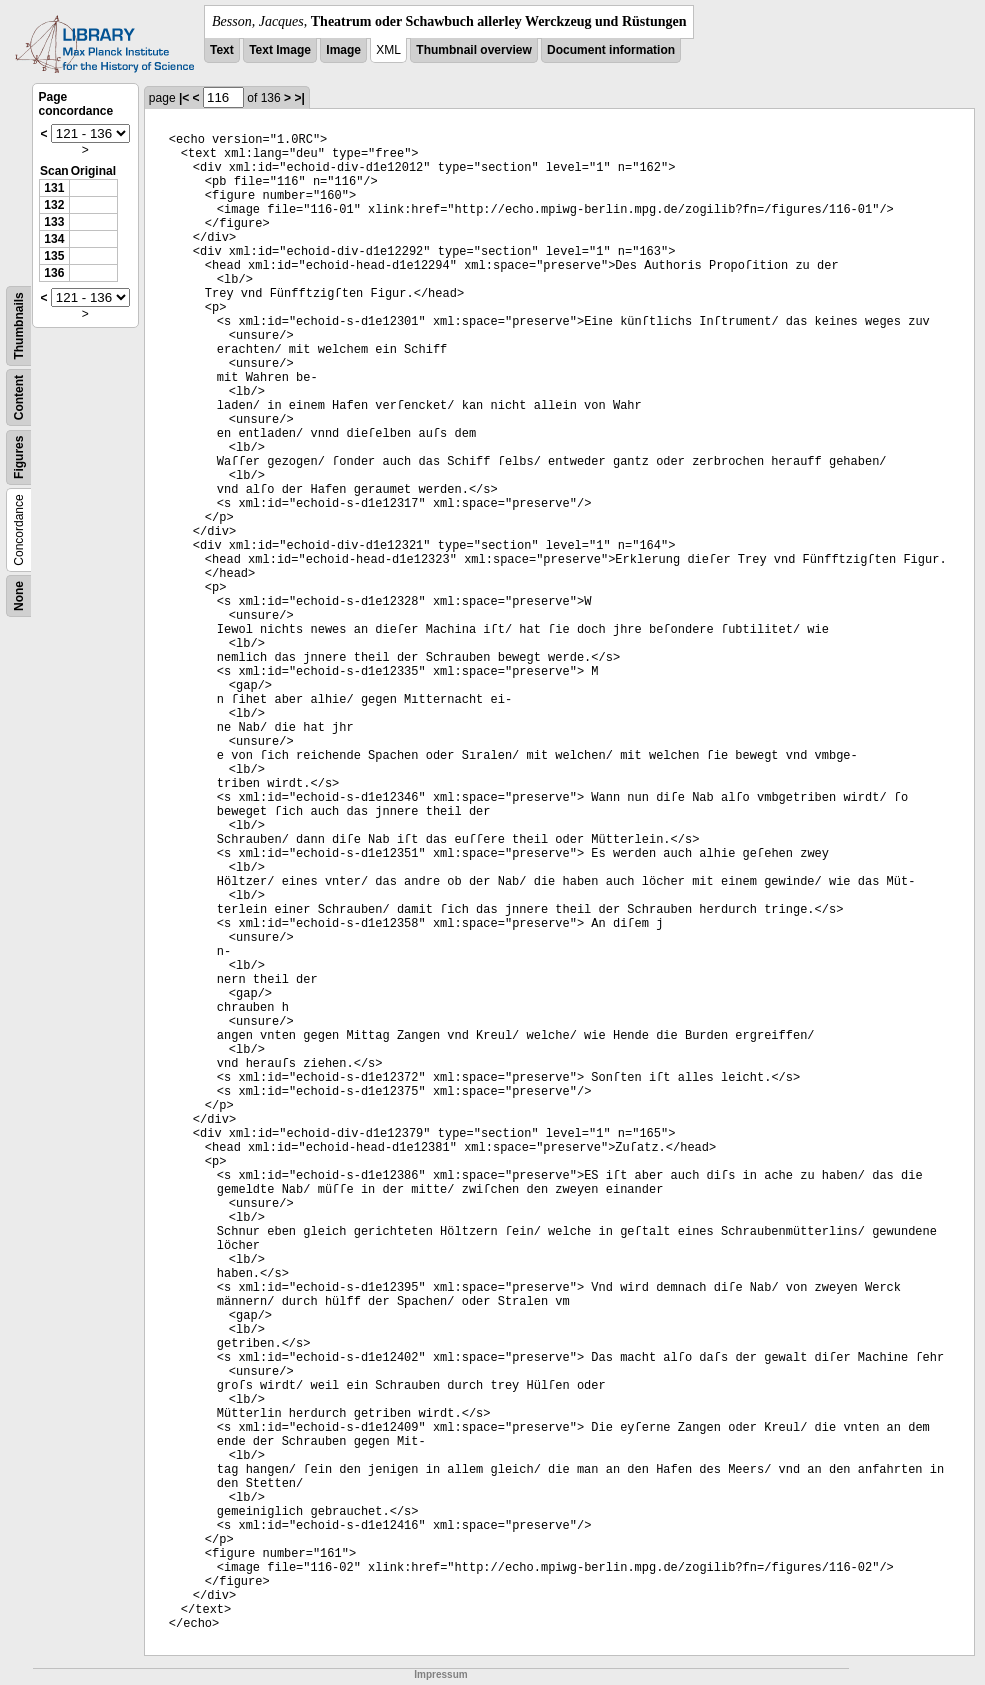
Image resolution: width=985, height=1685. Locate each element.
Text (222, 50)
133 (54, 222)
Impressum (440, 1674)
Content (19, 397)
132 (54, 205)
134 (54, 239)
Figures (19, 457)
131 (54, 188)
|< (184, 98)
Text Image (280, 50)
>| (299, 98)
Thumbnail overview (473, 50)
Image (343, 50)
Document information (611, 50)
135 (54, 256)
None (19, 596)
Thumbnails (19, 325)
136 (54, 273)
